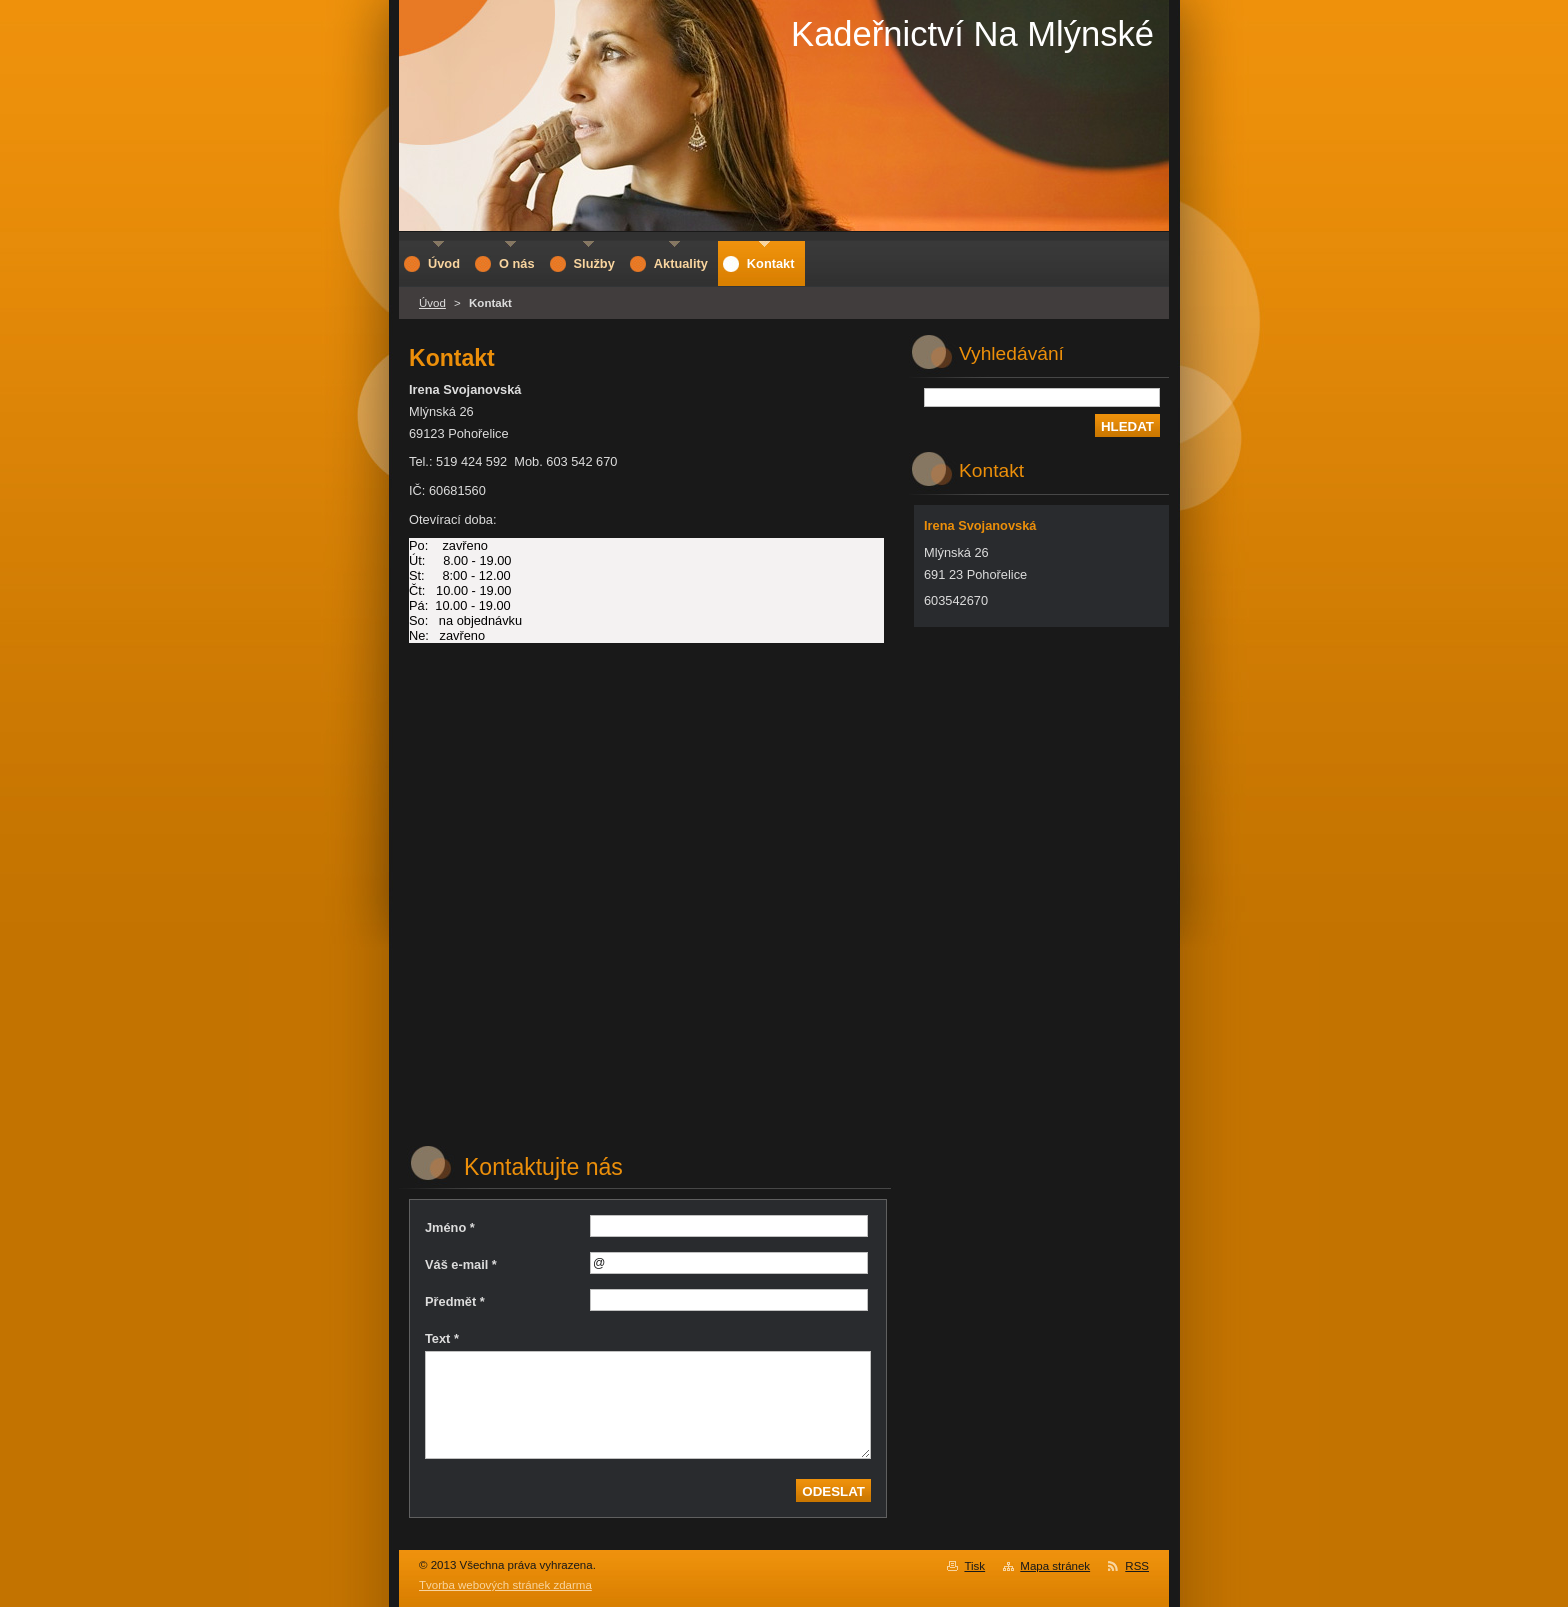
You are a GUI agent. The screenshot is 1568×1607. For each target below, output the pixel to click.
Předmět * (455, 1301)
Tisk (974, 1566)
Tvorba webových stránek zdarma (505, 1585)
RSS (1137, 1566)
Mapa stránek (1055, 1566)
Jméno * (450, 1227)
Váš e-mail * (461, 1264)
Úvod (432, 303)
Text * (442, 1338)
